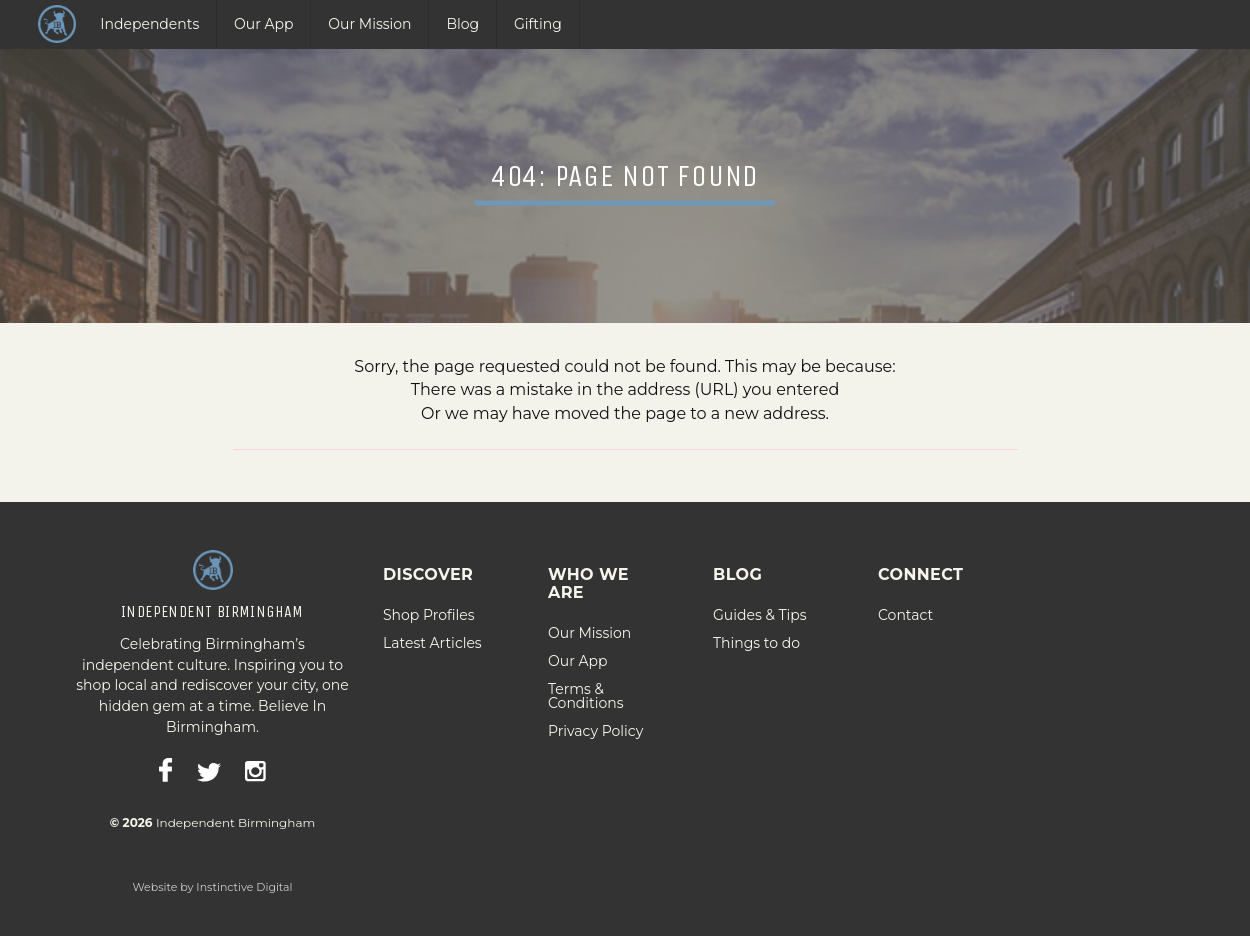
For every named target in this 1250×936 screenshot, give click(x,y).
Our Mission (369, 24)
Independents (149, 24)
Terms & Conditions (586, 688)
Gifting (538, 24)
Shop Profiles (429, 607)
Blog (462, 24)
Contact (905, 607)
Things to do (756, 635)
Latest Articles (432, 635)
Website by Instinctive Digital (212, 879)
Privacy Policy (595, 723)
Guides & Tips (760, 607)
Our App (263, 24)
